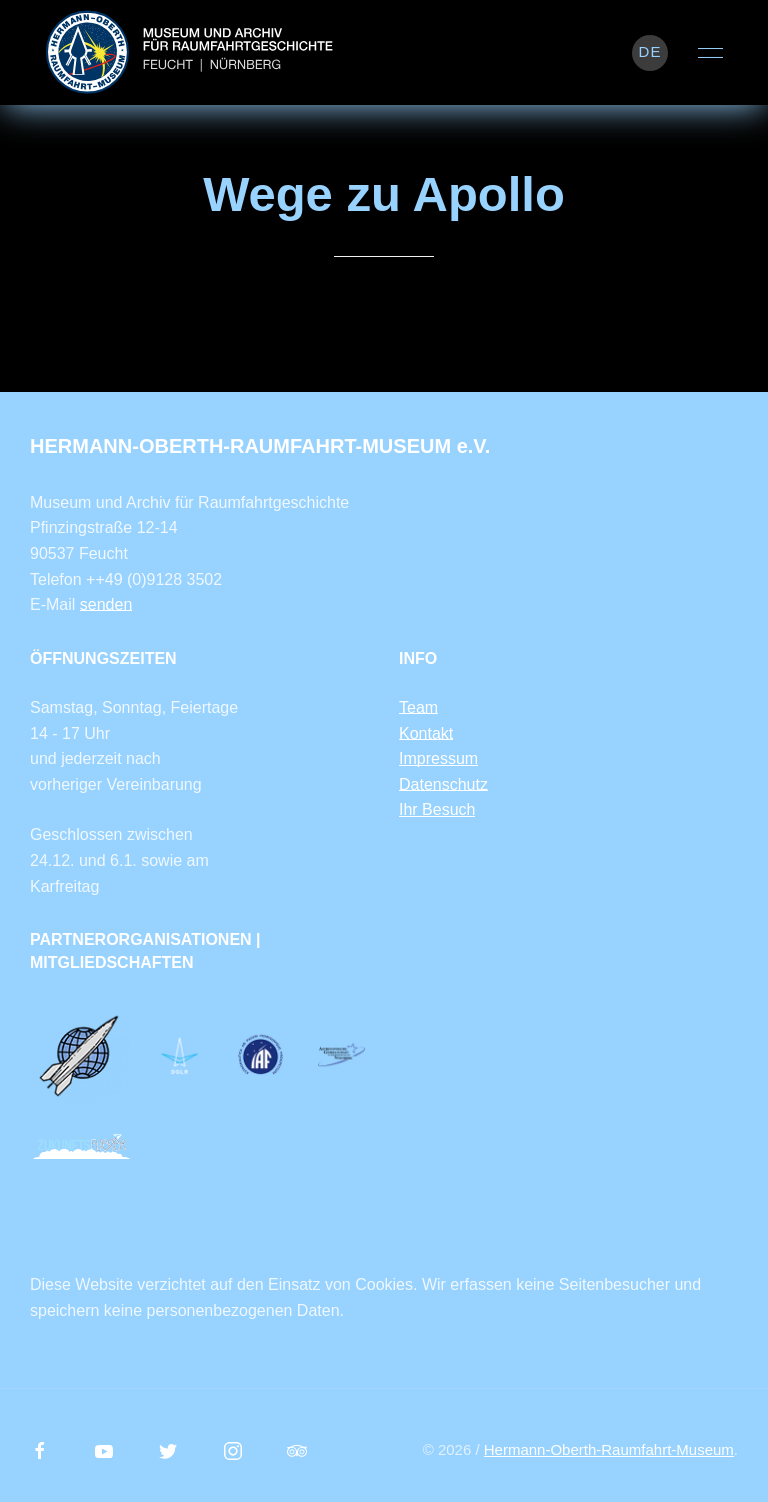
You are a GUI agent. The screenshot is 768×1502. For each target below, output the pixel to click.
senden (106, 604)
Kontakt (426, 733)
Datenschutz (443, 784)
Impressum (438, 758)
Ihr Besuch (437, 809)
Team (418, 707)
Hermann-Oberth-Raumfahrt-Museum (609, 1449)
